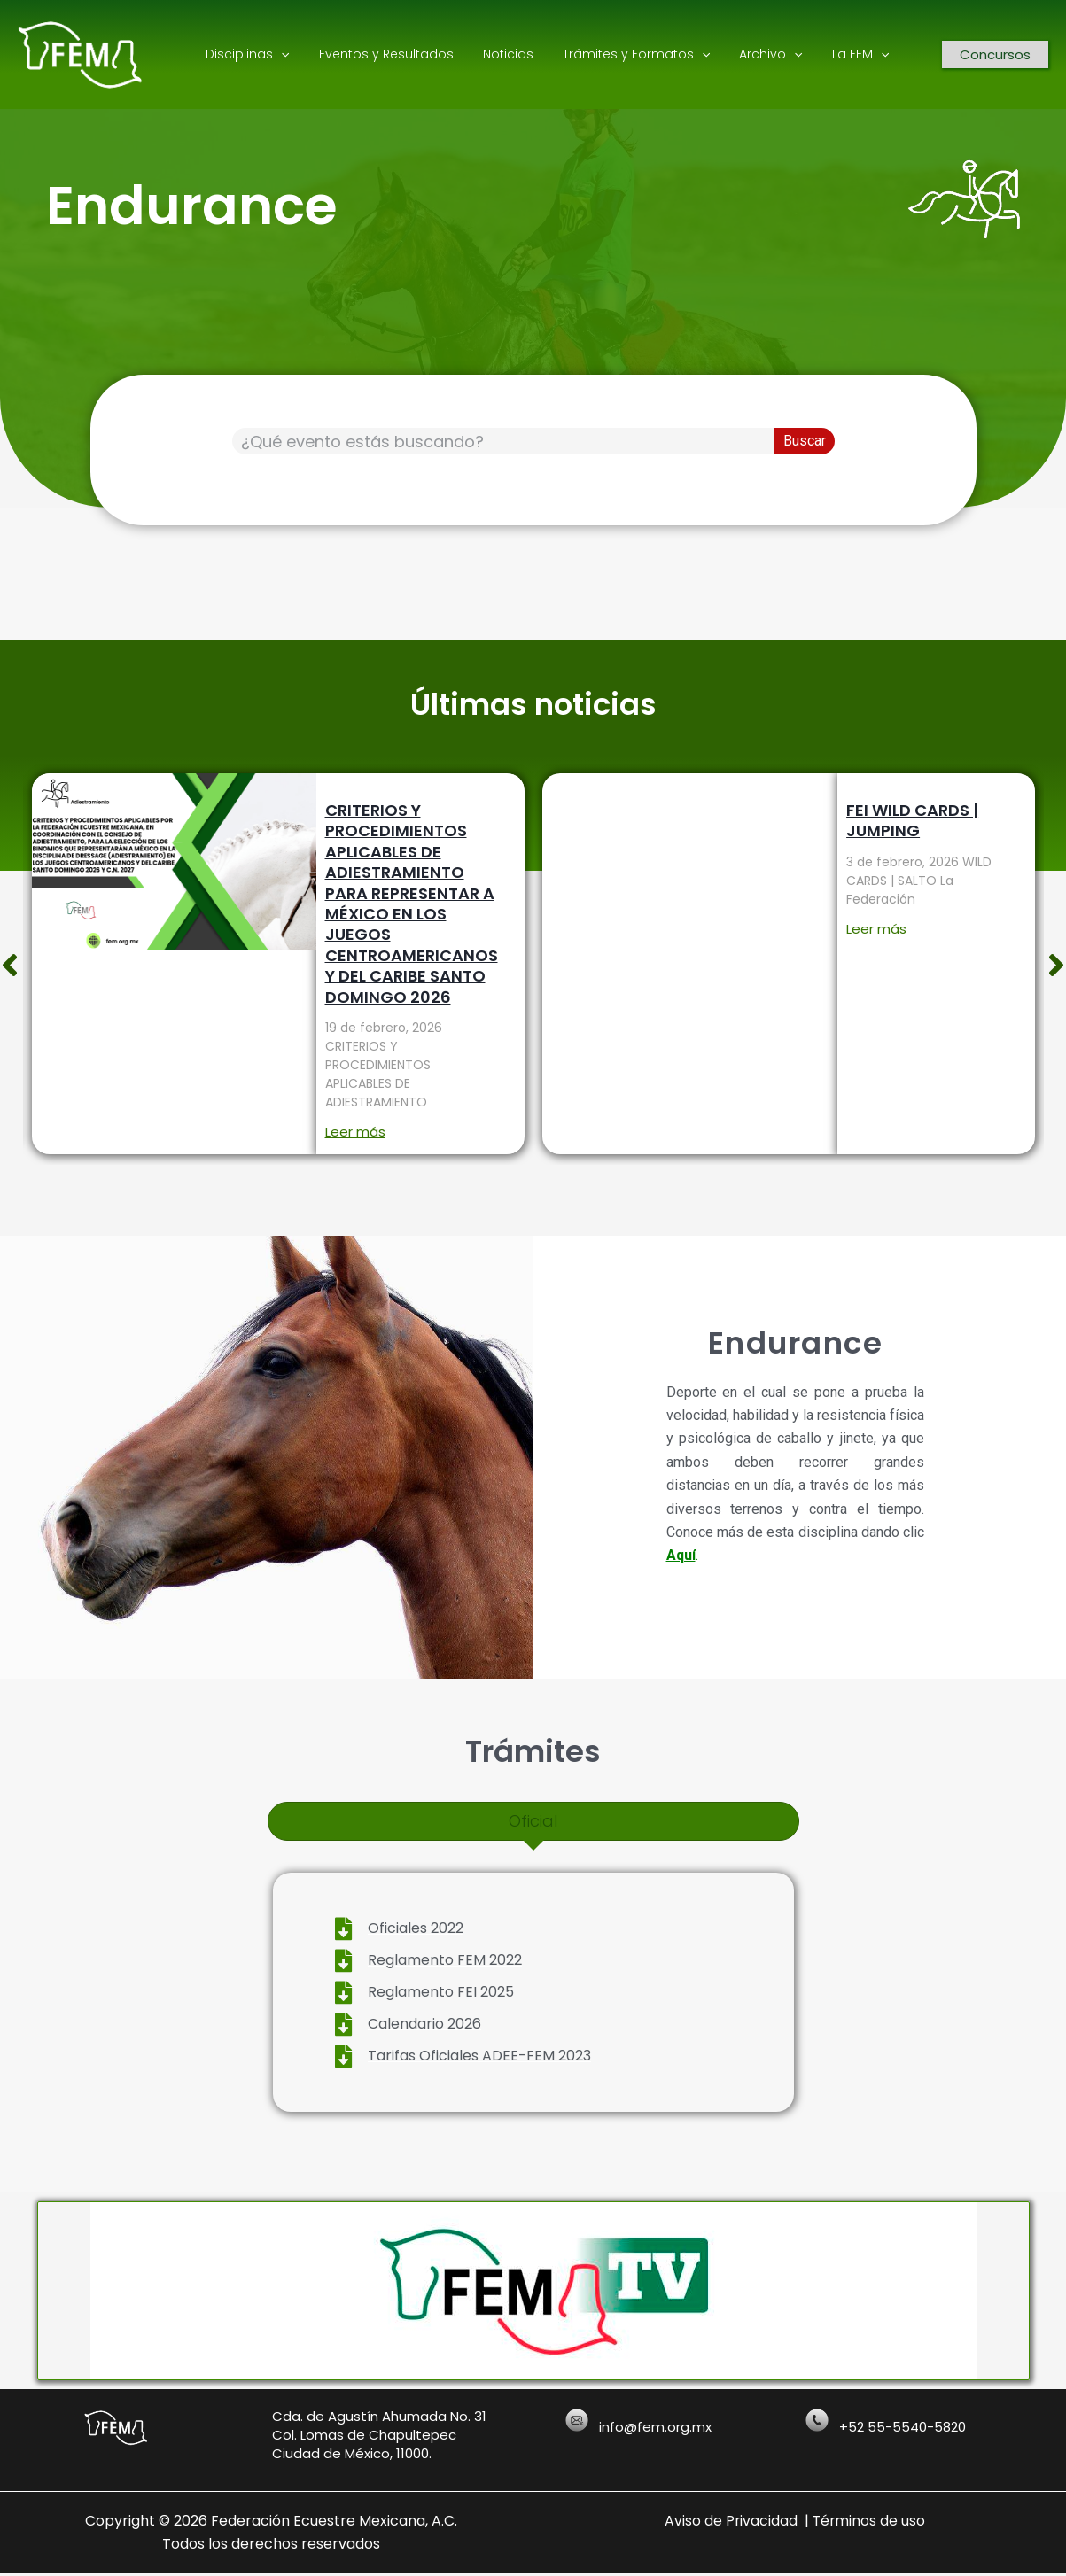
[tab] (533, 1821)
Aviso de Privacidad (731, 2522)
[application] (279, 54)
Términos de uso (870, 2522)
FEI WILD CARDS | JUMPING (912, 820)
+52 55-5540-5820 (902, 2429)
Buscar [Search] (804, 440)
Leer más (354, 1131)
